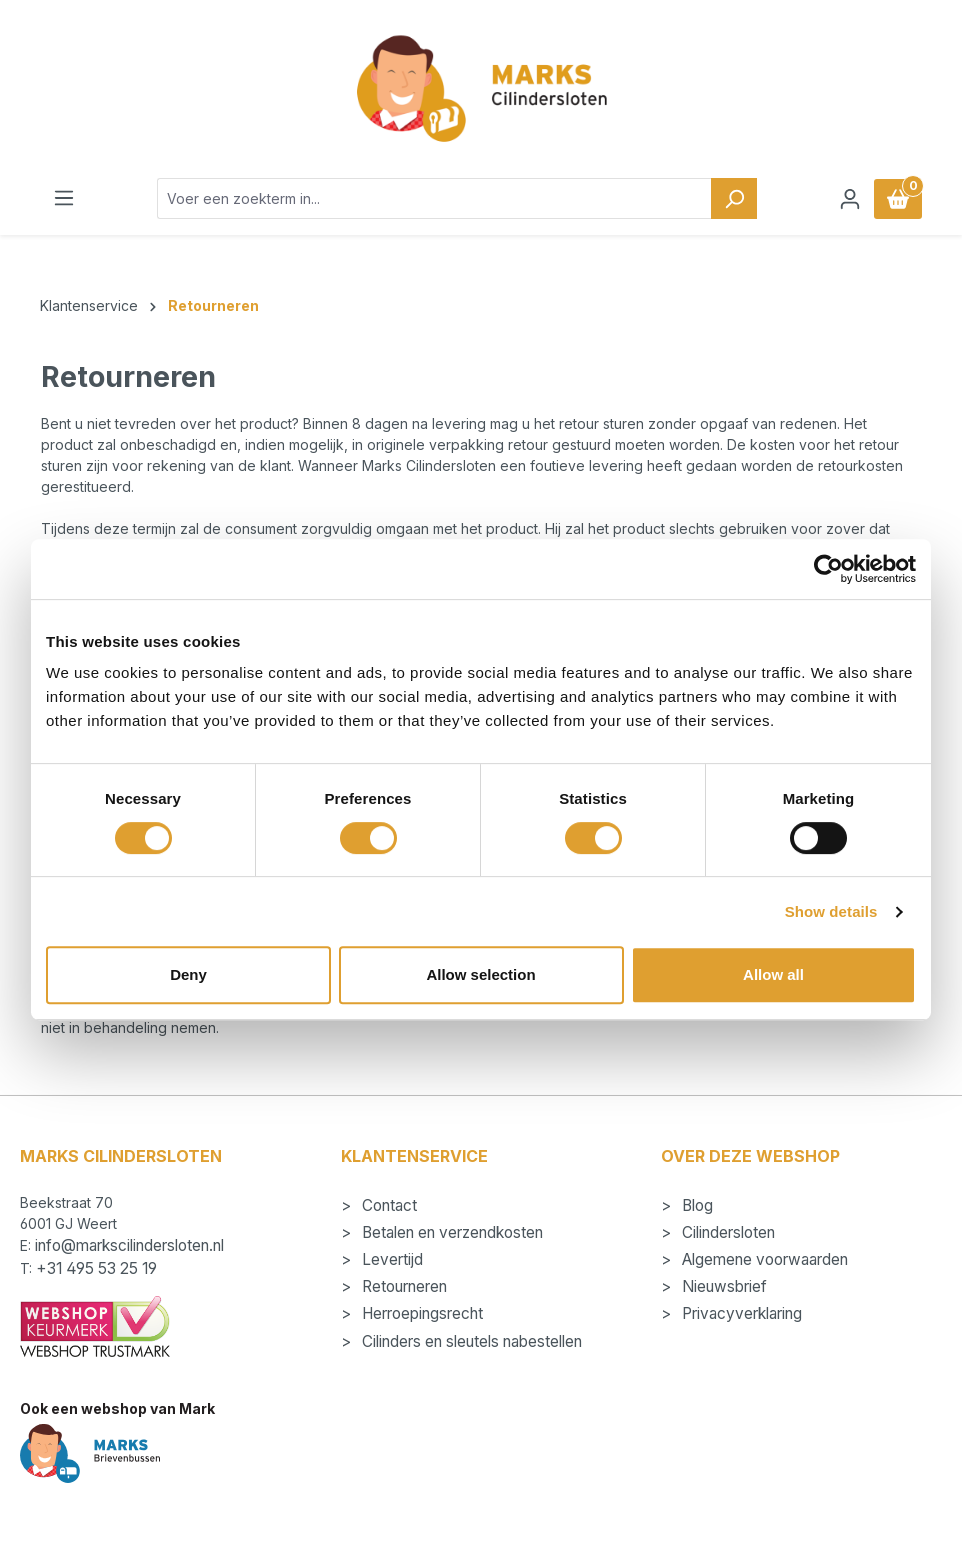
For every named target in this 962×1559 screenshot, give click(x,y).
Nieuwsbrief (722, 1286)
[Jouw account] (850, 199)
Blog (695, 1205)
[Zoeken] (734, 198)
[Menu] (64, 198)
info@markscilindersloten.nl (129, 1245)
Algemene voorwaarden (763, 1259)
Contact (387, 1205)
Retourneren (402, 1286)
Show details (831, 911)
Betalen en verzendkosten (450, 1232)
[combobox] (434, 198)
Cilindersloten (726, 1232)
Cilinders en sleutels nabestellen (470, 1341)
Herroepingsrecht (420, 1313)
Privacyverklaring (740, 1313)
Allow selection (480, 974)
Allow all (773, 974)
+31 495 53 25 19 (96, 1268)
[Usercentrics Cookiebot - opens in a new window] (828, 569)
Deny (188, 974)
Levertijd (390, 1259)
